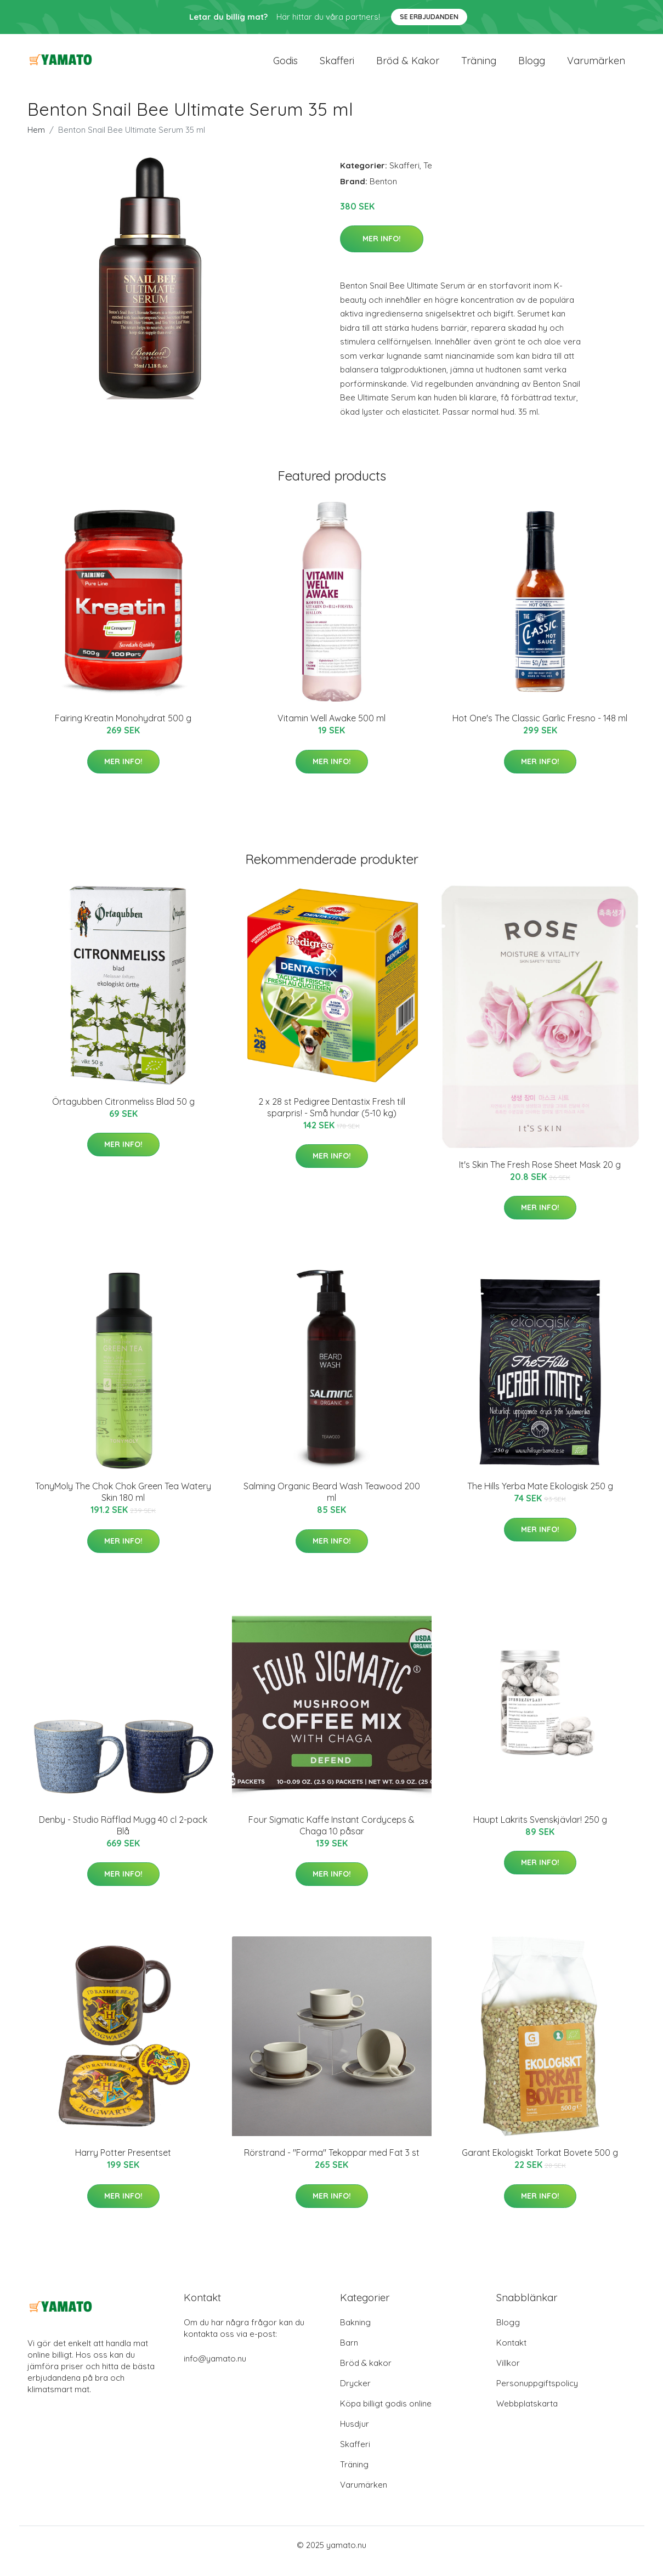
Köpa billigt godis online (386, 2415)
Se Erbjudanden (429, 17)
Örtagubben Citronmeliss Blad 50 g (123, 1113)
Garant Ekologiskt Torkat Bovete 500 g (540, 2164)
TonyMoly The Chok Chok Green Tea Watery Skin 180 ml (123, 1504)
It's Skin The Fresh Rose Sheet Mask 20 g (540, 1176)
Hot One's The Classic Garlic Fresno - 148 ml (539, 730)
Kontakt (511, 2354)
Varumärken (596, 66)
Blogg (531, 66)
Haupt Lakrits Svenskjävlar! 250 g (540, 1831)
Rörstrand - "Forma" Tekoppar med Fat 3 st (332, 2164)
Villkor (508, 2375)
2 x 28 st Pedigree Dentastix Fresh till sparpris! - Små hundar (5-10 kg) (331, 1119)
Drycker (355, 2395)
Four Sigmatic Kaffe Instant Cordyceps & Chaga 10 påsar (331, 1837)
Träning (478, 66)
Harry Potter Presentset (123, 2164)
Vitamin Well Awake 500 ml (331, 730)
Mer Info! (381, 251)
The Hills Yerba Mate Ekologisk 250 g (540, 1498)
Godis (285, 66)
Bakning (355, 2334)
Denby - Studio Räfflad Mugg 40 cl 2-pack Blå (123, 1837)
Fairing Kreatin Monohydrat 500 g (123, 730)
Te (427, 177)
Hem (36, 142)
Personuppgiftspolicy (537, 2395)
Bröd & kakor (407, 66)
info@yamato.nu (215, 2370)
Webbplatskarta (527, 2415)
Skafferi (337, 66)
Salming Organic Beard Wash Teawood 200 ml (331, 1504)
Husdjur (354, 2436)
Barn (349, 2354)
